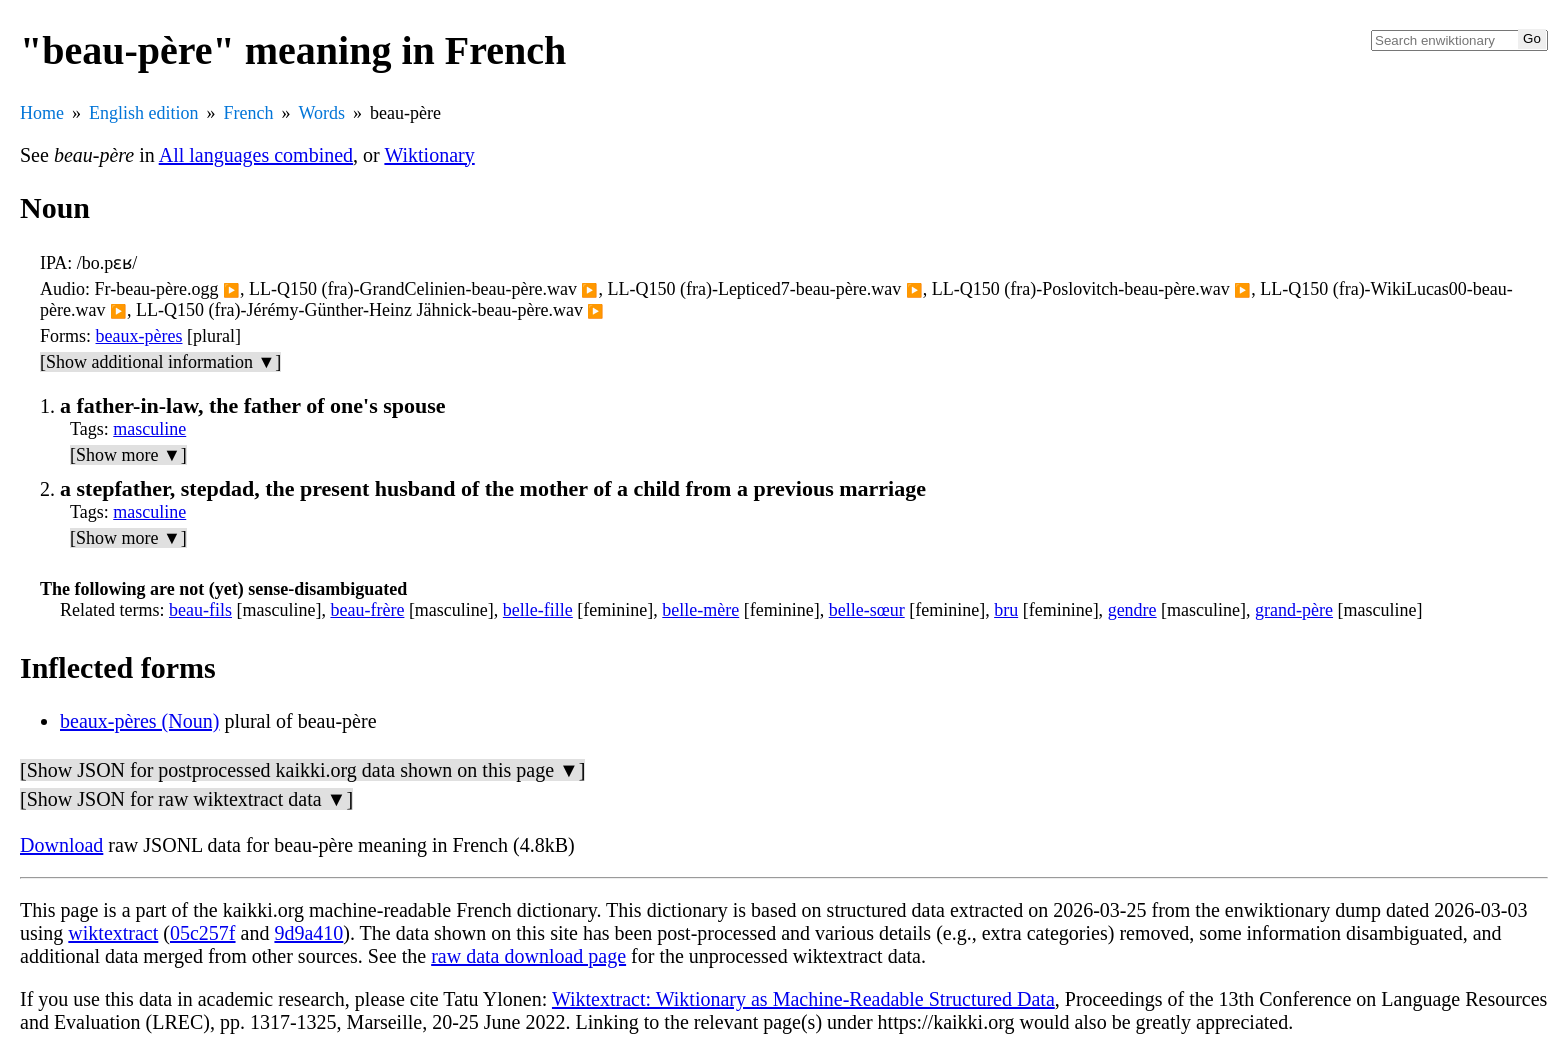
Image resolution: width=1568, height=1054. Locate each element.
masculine (149, 429)
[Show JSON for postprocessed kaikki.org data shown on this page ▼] (302, 770)
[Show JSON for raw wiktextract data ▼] (186, 799)
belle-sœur (867, 610)
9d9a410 (308, 933)
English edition (144, 113)
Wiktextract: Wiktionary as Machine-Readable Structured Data (803, 999)
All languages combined (256, 155)
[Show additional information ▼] (160, 362)
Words (321, 113)
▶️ (231, 290)
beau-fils (200, 610)
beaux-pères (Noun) (139, 721)
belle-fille (538, 610)
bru (1006, 610)
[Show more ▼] (128, 455)
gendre (1132, 610)
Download (61, 845)
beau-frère (367, 610)
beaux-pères (139, 336)
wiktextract (113, 933)
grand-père (1294, 610)
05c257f (203, 933)
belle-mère (700, 610)
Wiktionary (429, 155)
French (249, 113)
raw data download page (528, 956)
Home (42, 113)
